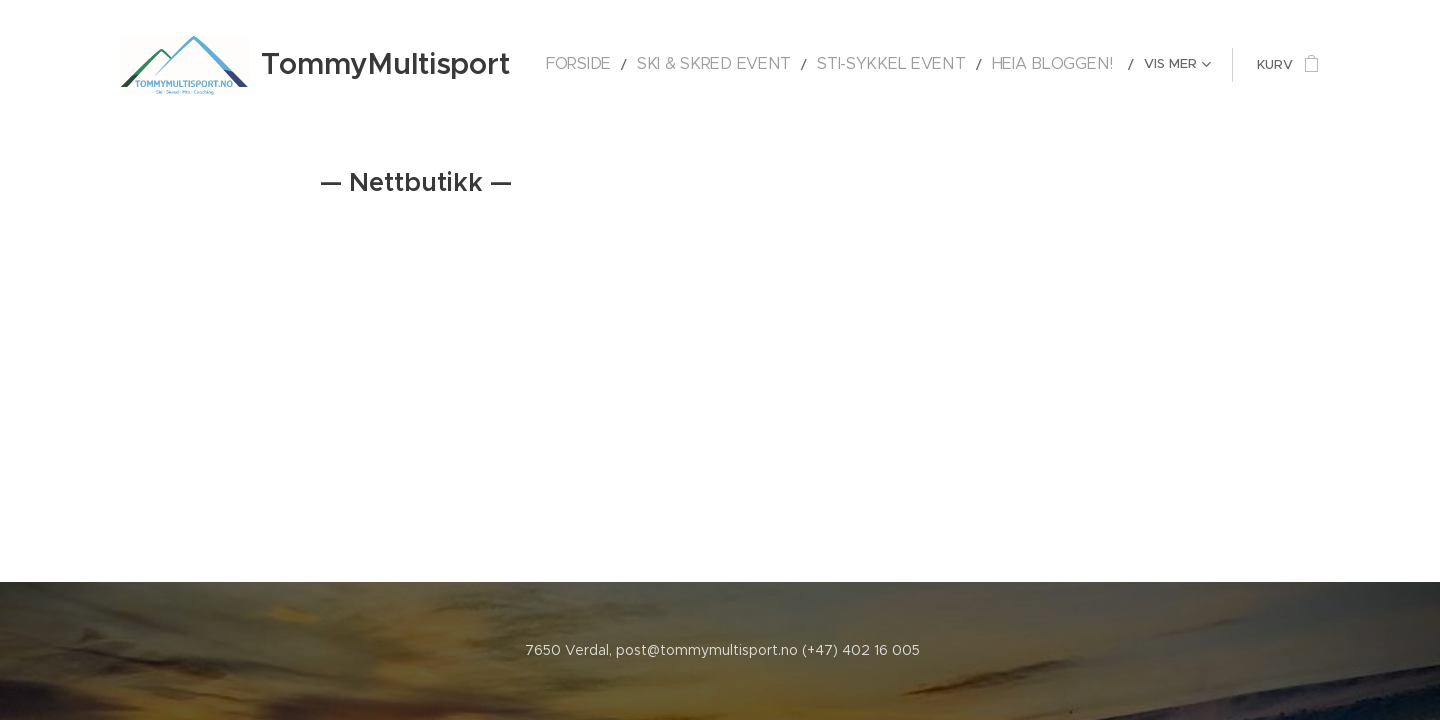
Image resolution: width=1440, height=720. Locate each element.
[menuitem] (651, 65)
